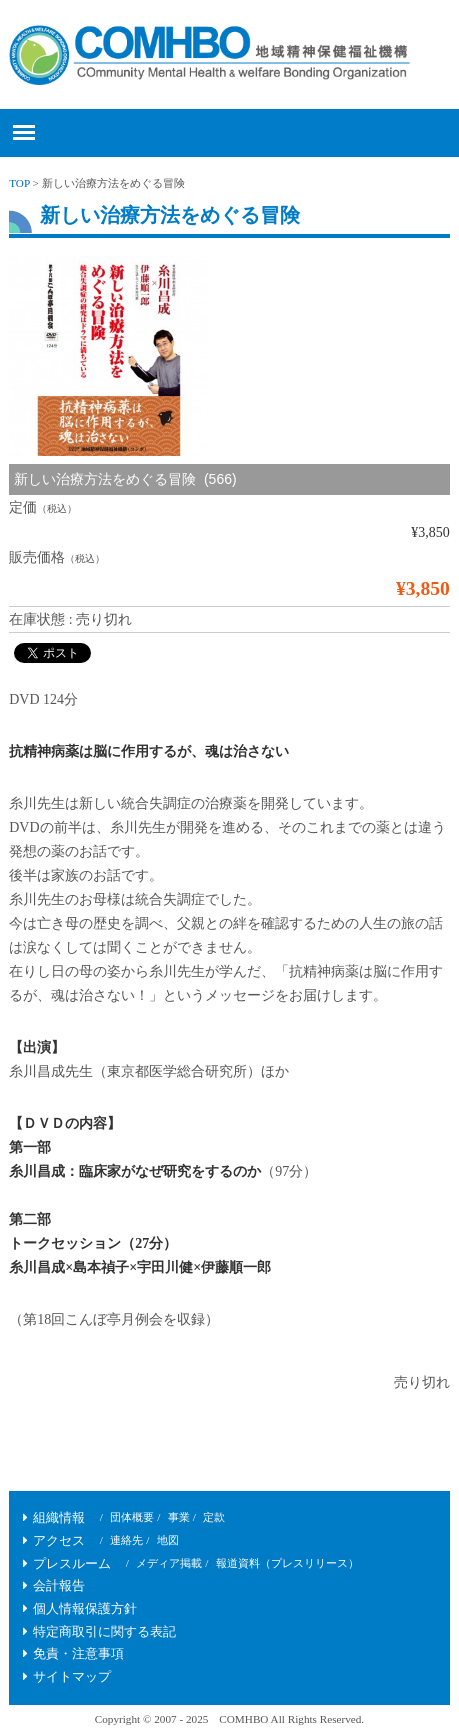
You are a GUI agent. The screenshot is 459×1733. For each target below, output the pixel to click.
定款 (214, 1517)
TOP (19, 183)
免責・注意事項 (78, 1654)
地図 (168, 1540)
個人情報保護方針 (85, 1609)
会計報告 (59, 1586)
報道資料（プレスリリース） (287, 1563)
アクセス (59, 1541)
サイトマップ (72, 1677)
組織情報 (59, 1518)
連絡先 (126, 1540)
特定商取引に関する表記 (104, 1632)
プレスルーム (72, 1564)
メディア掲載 (169, 1563)
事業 (179, 1517)
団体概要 (132, 1517)
